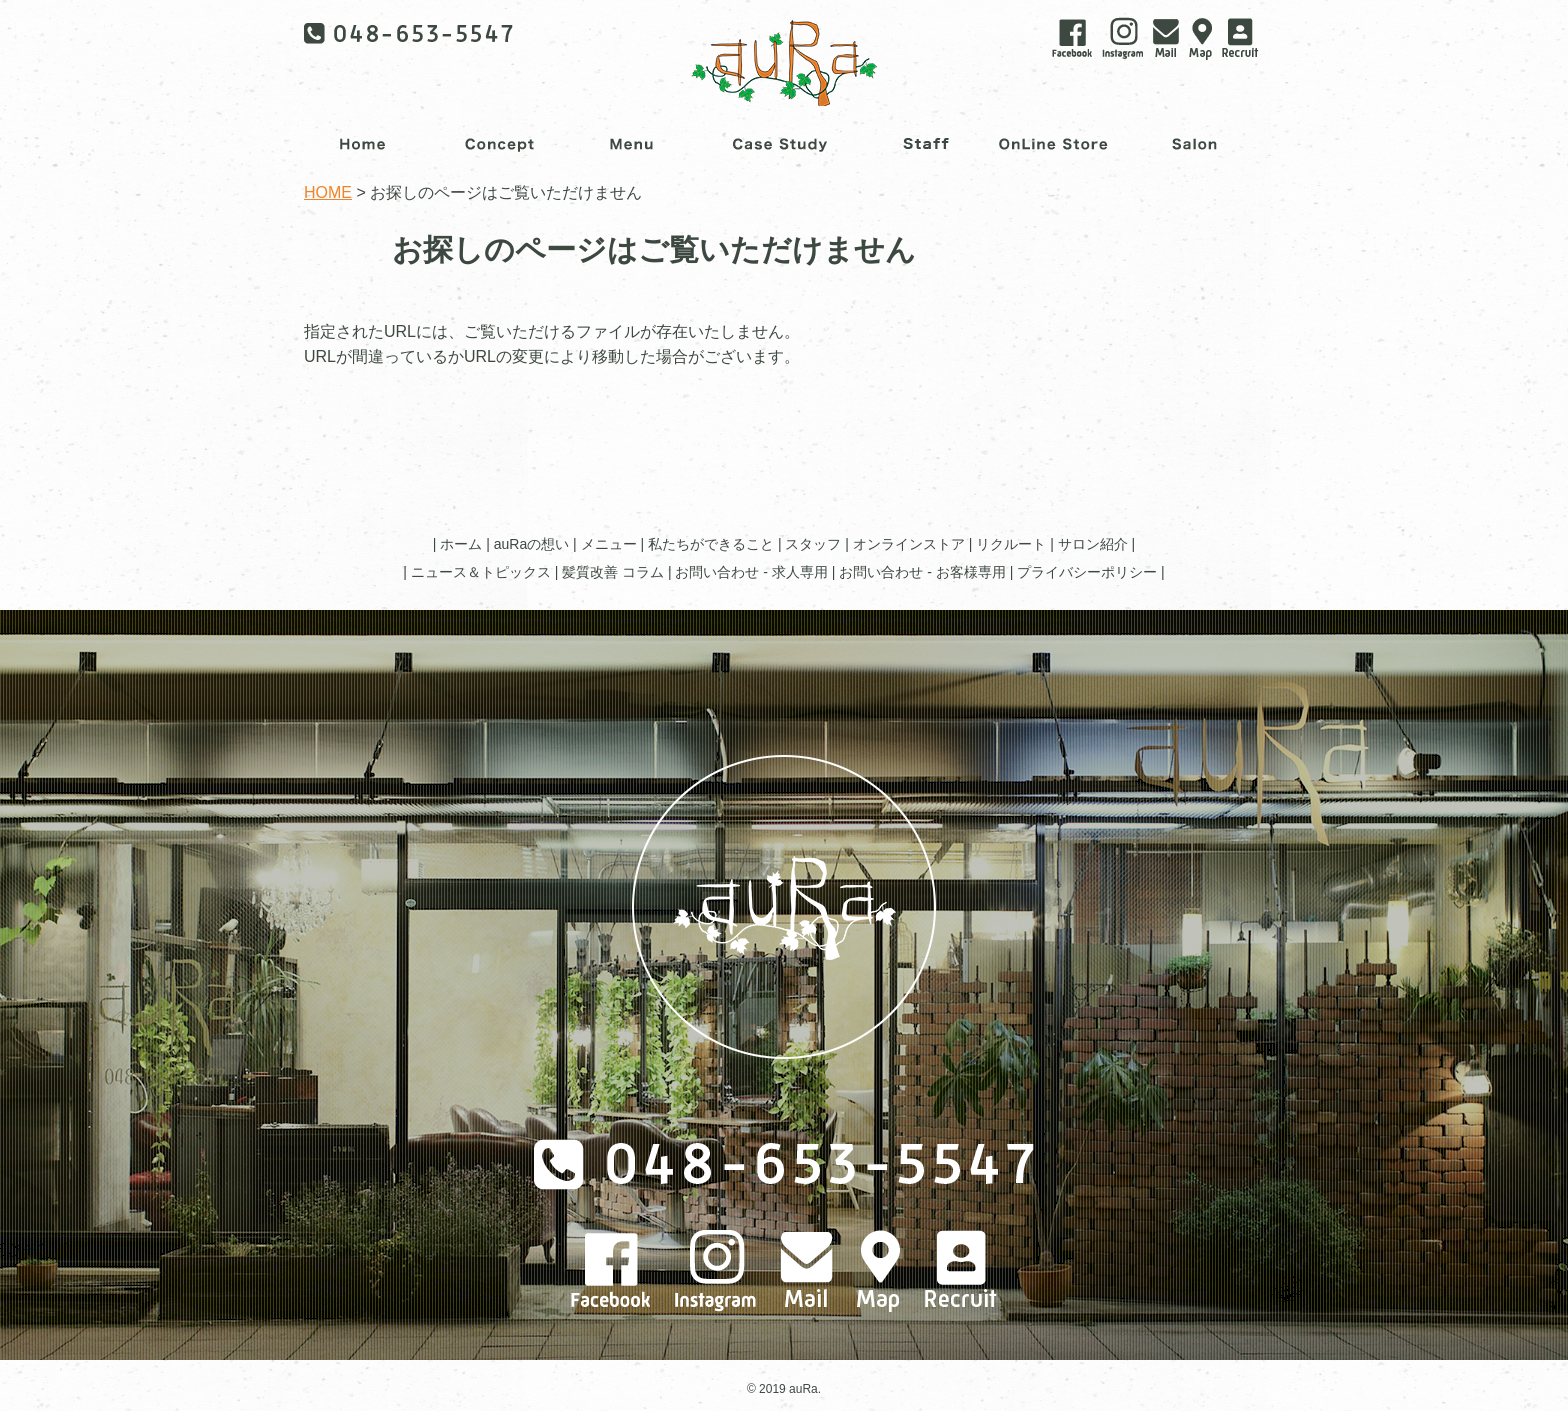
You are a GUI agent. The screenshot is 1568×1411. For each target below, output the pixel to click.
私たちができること (711, 544)
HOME (328, 192)
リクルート (1011, 544)
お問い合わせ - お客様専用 (922, 572)
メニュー (609, 544)
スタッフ (813, 544)
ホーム (461, 544)
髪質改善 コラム (613, 572)
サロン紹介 (1093, 544)
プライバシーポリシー (1087, 572)
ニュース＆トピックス (481, 572)
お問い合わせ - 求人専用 (751, 572)
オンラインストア (909, 544)
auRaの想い (531, 544)
